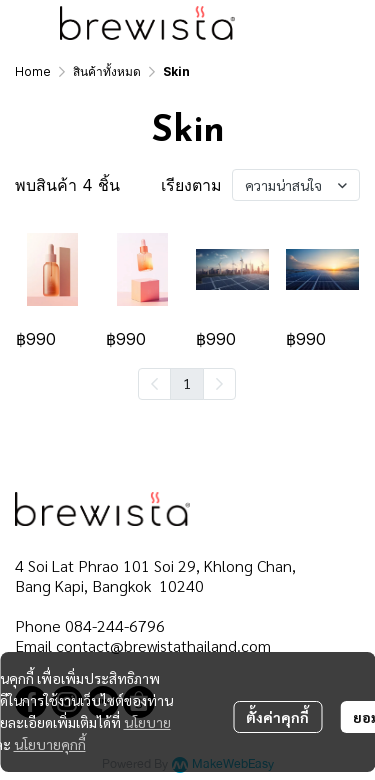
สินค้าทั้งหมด (107, 71)
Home (33, 71)
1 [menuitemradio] (187, 383)
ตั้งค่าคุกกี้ (277, 717)
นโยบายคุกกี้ (50, 744)
